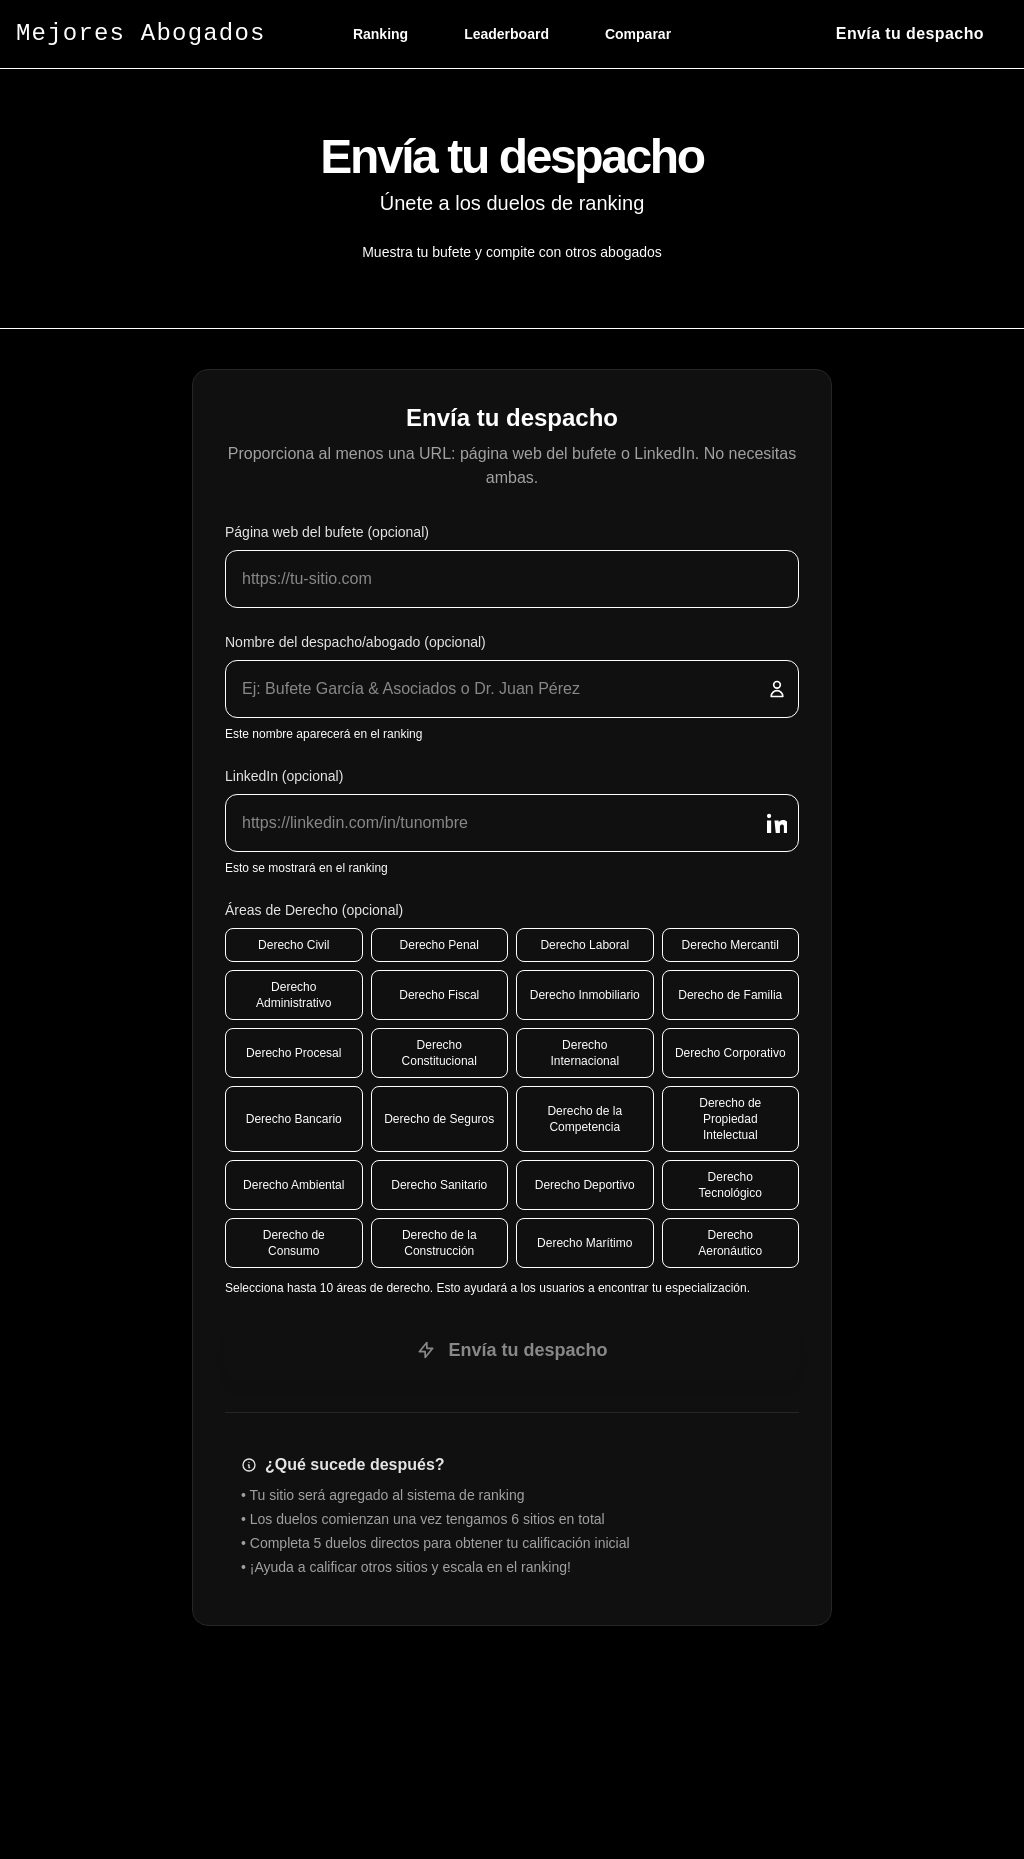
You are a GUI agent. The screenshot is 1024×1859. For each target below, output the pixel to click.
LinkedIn (284, 776)
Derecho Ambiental (293, 1185)
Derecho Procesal (293, 1053)
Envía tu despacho (511, 1350)
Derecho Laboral (584, 945)
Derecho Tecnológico (730, 1185)
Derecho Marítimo (584, 1243)
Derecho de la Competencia (584, 1119)
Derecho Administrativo (293, 995)
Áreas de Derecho (314, 910)
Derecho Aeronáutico (730, 1243)
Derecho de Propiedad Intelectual (730, 1119)
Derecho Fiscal (439, 995)
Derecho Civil (293, 945)
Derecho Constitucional (439, 1053)
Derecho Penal (439, 945)
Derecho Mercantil (730, 945)
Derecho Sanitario (439, 1185)
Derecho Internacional (584, 1053)
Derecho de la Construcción (439, 1243)
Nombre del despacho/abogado (355, 642)
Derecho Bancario (294, 1119)
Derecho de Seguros (439, 1119)
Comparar (638, 34)
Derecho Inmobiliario (585, 995)
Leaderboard (506, 34)
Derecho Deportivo (585, 1185)
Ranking (380, 34)
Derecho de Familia (730, 995)
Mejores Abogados (141, 33)
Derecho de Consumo (294, 1243)
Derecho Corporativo (730, 1053)
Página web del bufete (327, 532)
